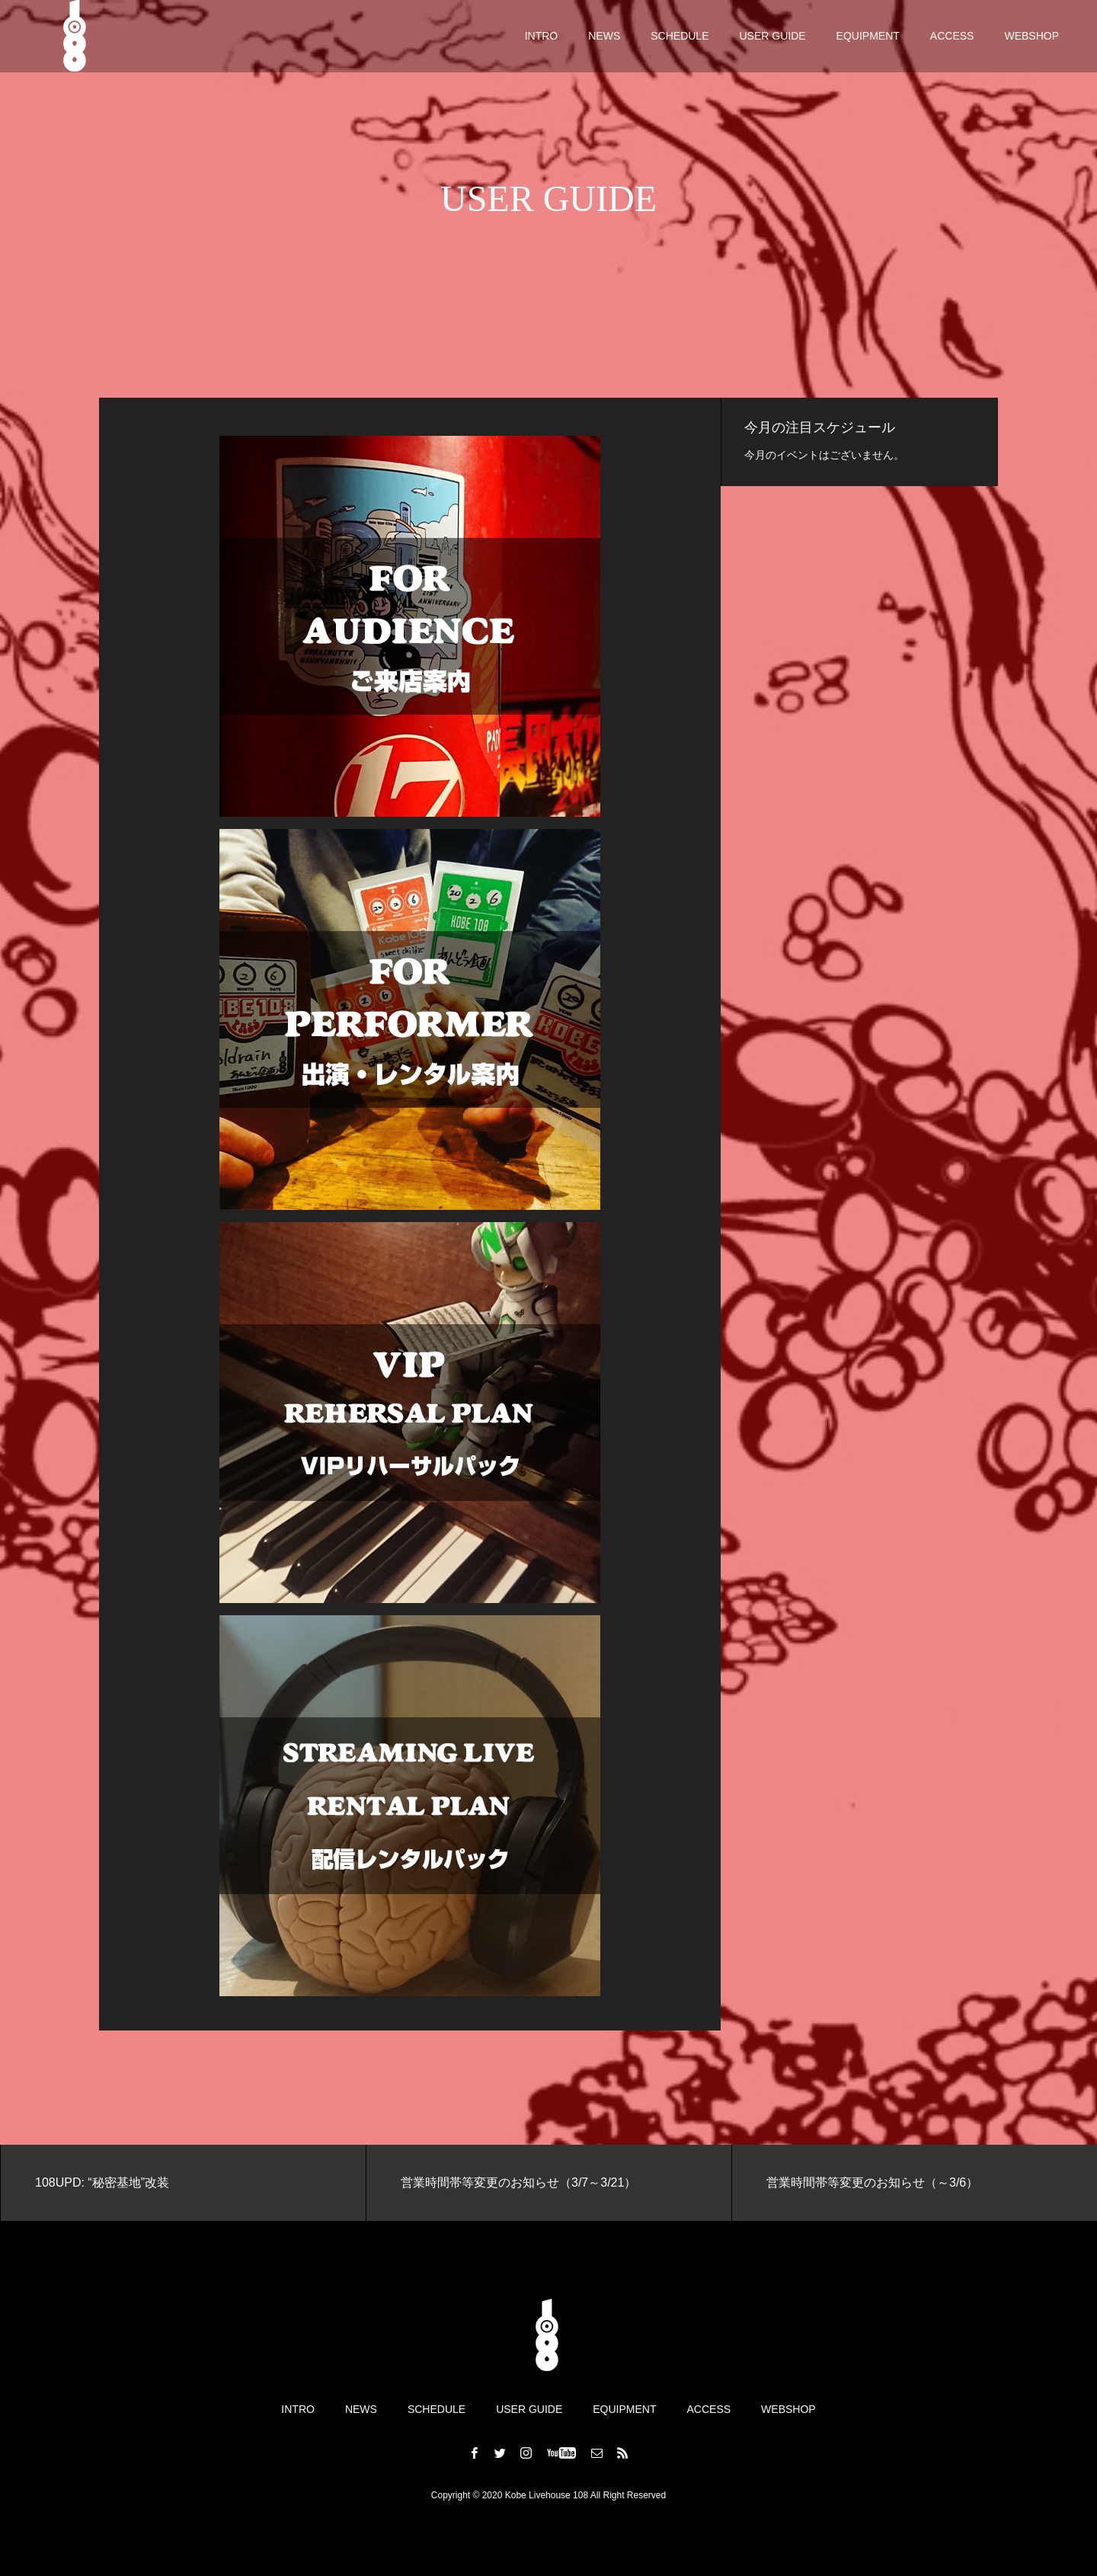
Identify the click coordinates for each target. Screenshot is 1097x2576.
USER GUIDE (772, 38)
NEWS (604, 38)
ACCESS (952, 38)
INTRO (541, 38)
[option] (183, 2183)
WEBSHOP (1031, 38)
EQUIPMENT (868, 38)
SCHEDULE (679, 38)
